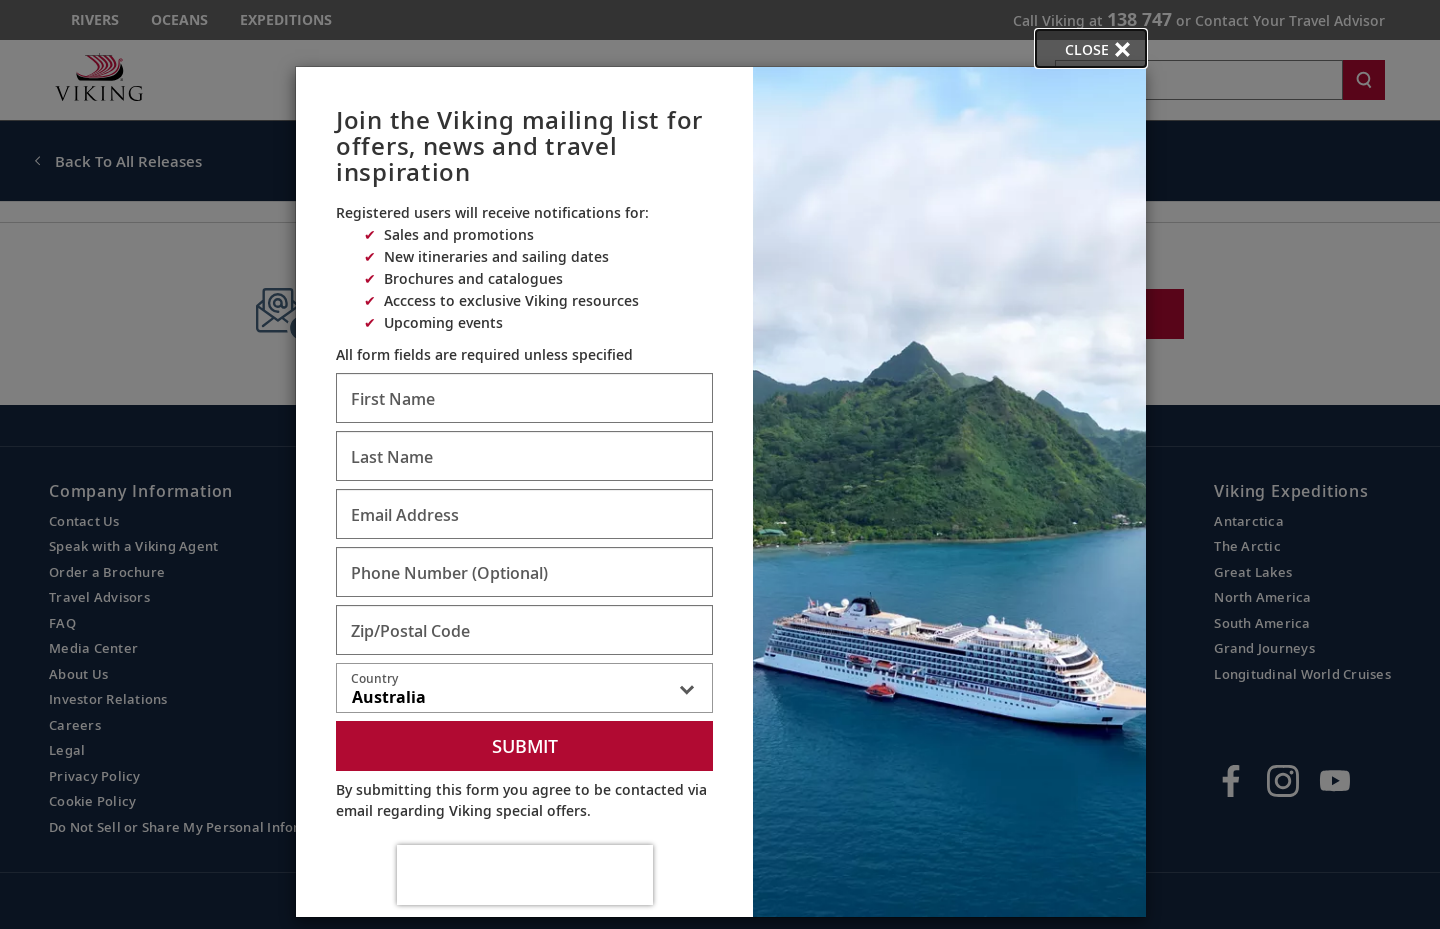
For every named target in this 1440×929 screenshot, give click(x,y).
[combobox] (524, 692)
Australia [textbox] (389, 697)
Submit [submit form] (525, 746)
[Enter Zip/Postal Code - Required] (524, 630)
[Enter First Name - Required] (524, 398)
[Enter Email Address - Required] (524, 514)
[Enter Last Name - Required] (524, 456)
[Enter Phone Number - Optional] (524, 572)
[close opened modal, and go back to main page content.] (1091, 48)
